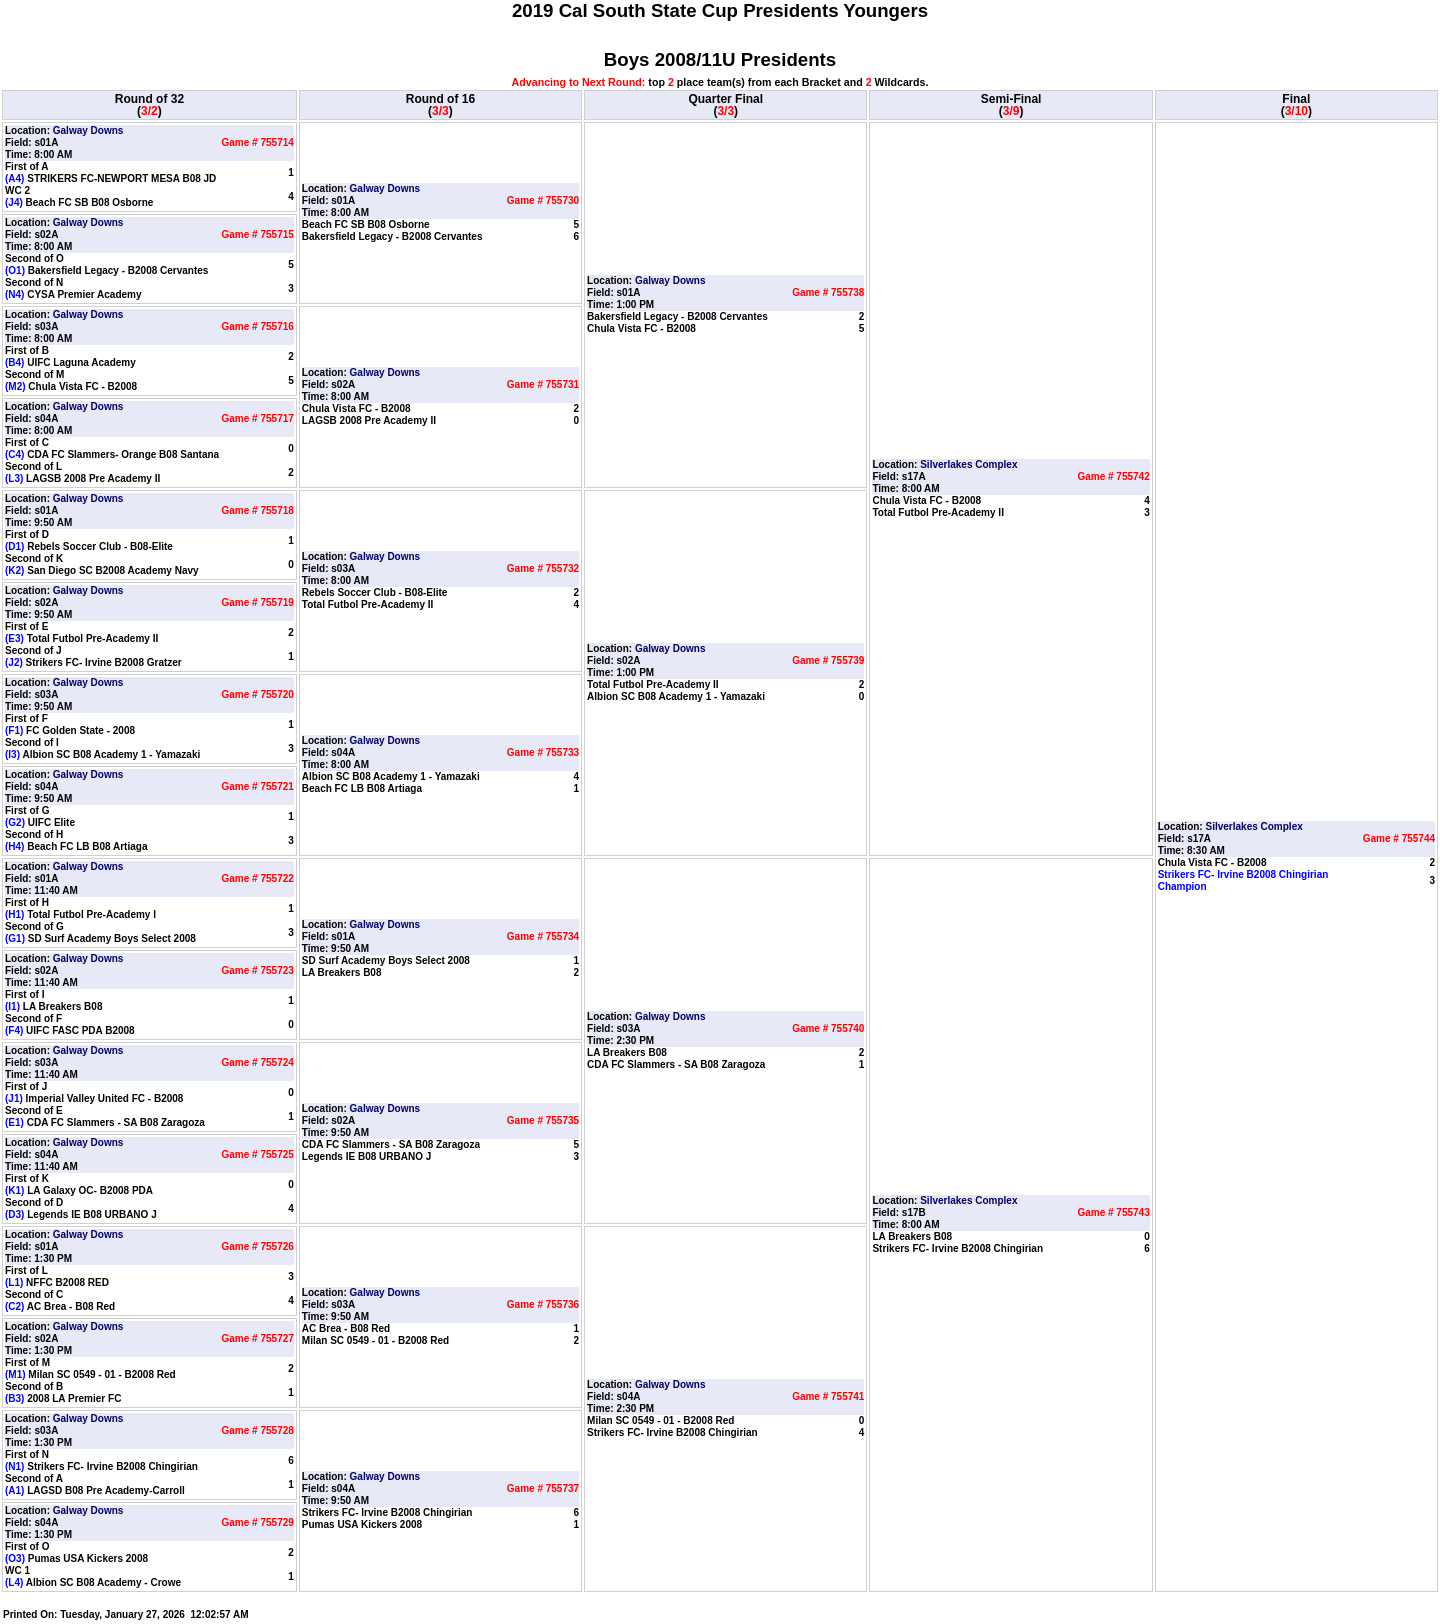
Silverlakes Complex (968, 464)
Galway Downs (88, 130)
